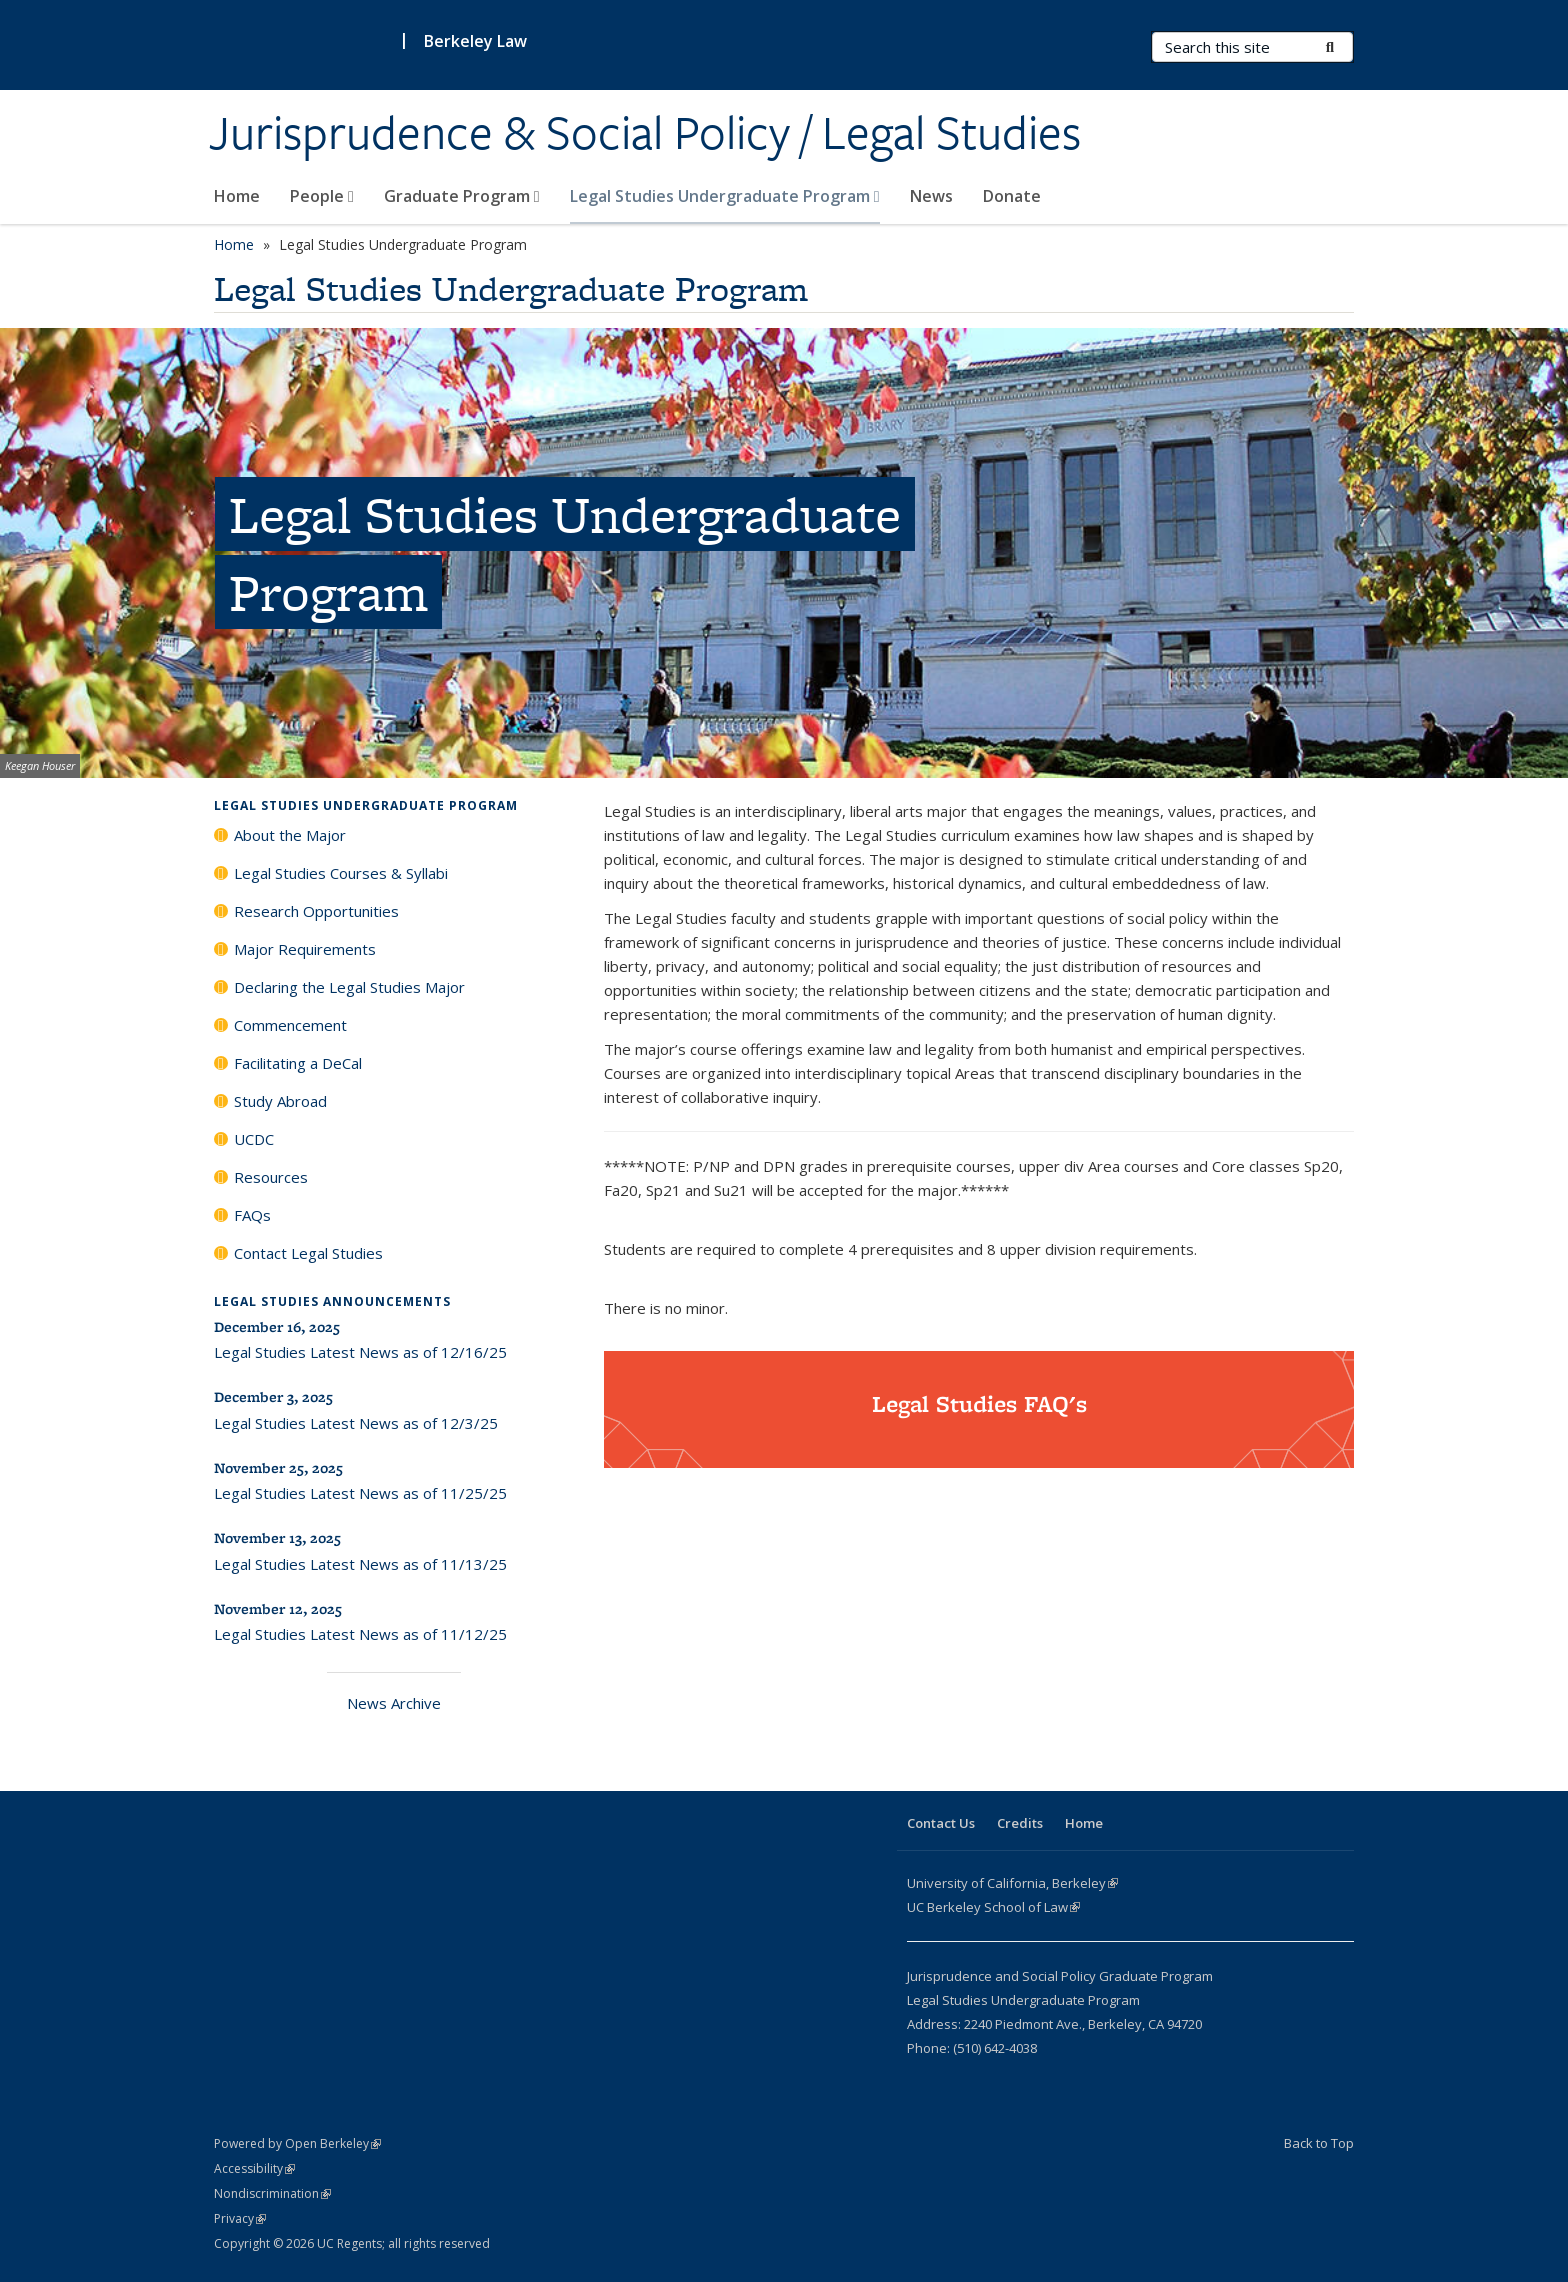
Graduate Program (462, 196)
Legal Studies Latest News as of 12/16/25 (360, 1352)
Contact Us (941, 1823)
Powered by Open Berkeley (297, 2143)
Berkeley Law (475, 41)
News (931, 196)
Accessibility (254, 2168)
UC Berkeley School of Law (993, 1907)
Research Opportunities (316, 911)
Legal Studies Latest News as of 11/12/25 (360, 1634)
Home (237, 196)
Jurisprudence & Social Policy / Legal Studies (645, 133)
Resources (271, 1177)
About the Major (290, 835)
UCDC (254, 1139)
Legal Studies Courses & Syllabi (341, 873)
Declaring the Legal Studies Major (349, 987)
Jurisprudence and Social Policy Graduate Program (1060, 1976)
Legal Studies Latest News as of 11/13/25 (360, 1564)
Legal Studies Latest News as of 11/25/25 (360, 1493)
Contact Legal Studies (308, 1253)
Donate (1012, 196)
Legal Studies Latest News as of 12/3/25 (356, 1423)
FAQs (252, 1215)
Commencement (290, 1025)
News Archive (394, 1703)
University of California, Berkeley (1012, 1883)
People (322, 196)
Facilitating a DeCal (298, 1063)
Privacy (240, 2218)
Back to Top (1319, 2143)
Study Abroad (280, 1101)
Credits (1020, 1823)
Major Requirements (305, 949)
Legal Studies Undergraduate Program (725, 196)
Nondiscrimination (272, 2193)
